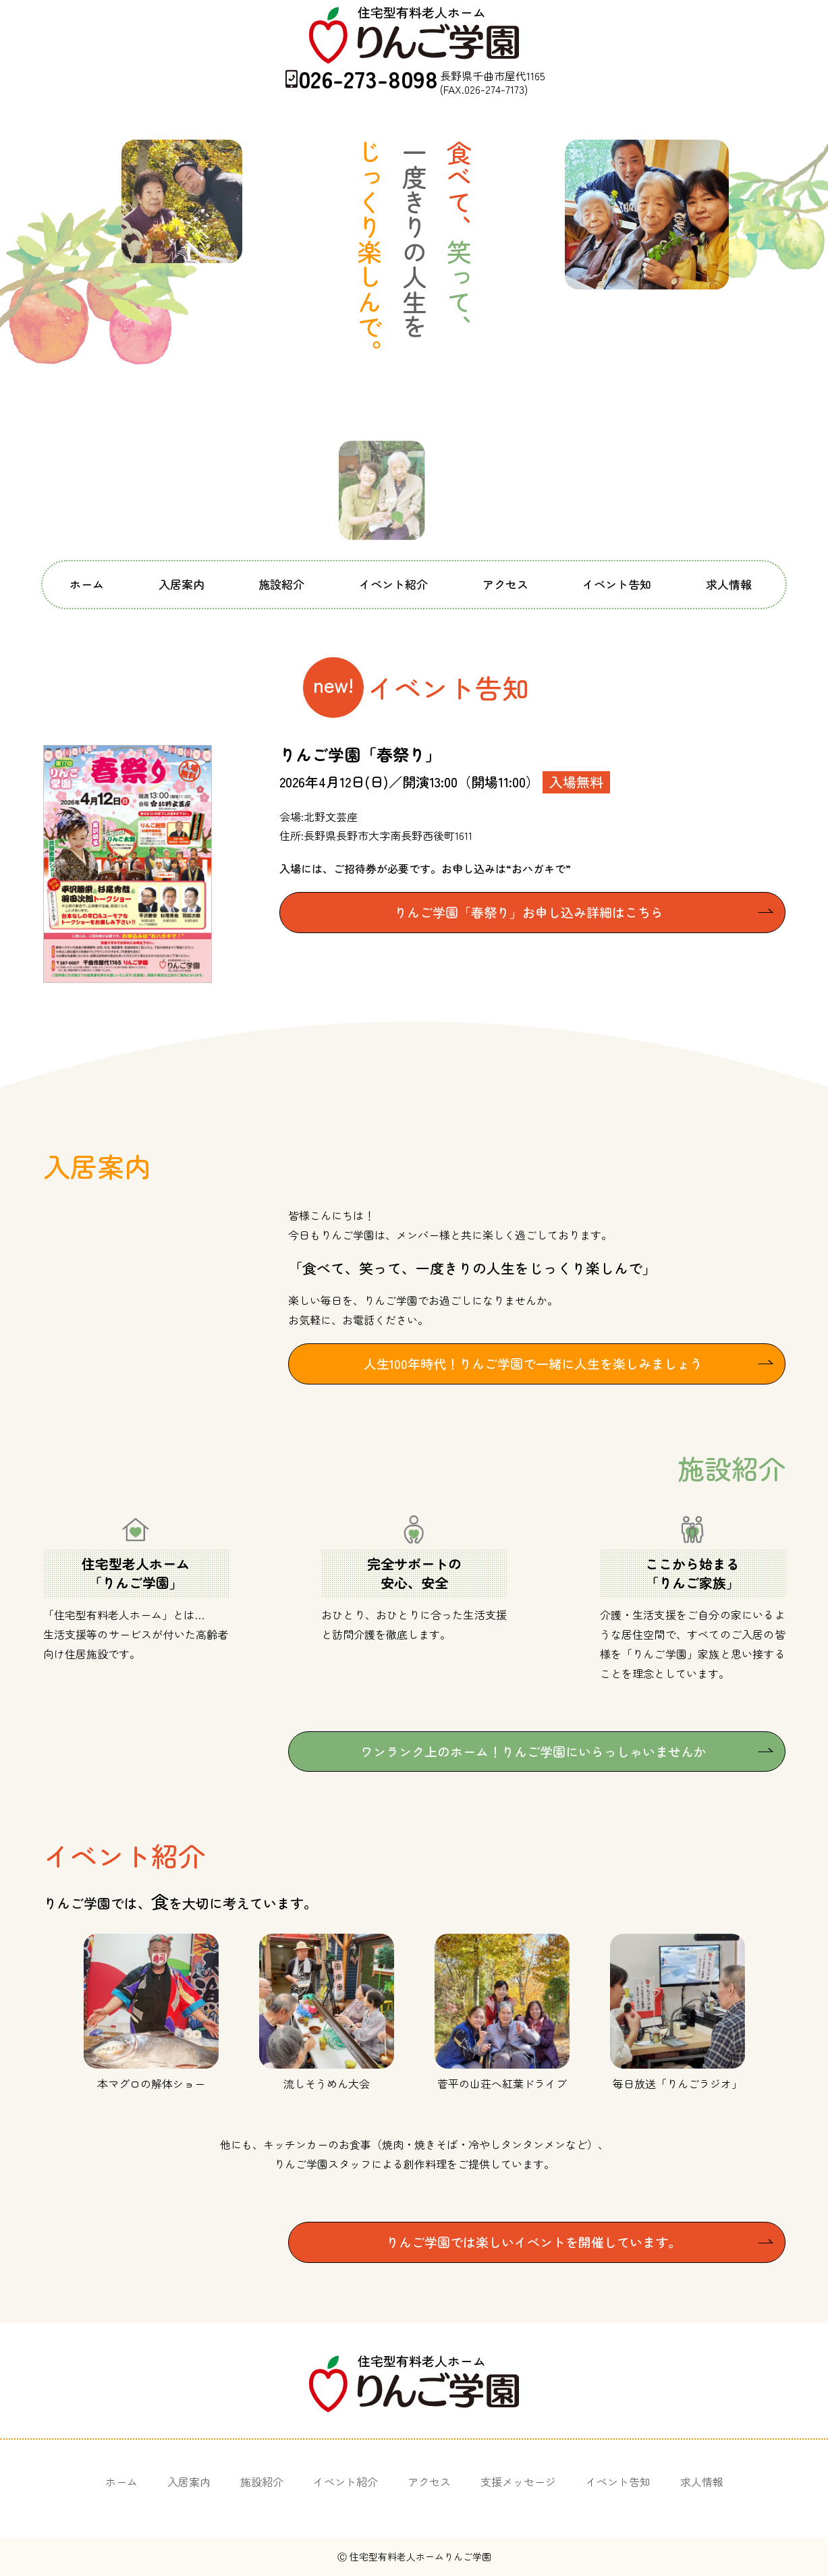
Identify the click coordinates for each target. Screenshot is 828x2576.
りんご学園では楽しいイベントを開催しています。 (533, 2242)
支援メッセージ (518, 2481)
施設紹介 (281, 584)
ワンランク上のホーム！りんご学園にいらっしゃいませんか (533, 1751)
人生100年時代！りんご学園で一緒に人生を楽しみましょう (533, 1363)
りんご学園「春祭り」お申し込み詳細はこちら (528, 912)
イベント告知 (616, 584)
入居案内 (181, 584)
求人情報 (729, 584)
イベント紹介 (393, 584)
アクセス (505, 584)
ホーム (87, 584)
